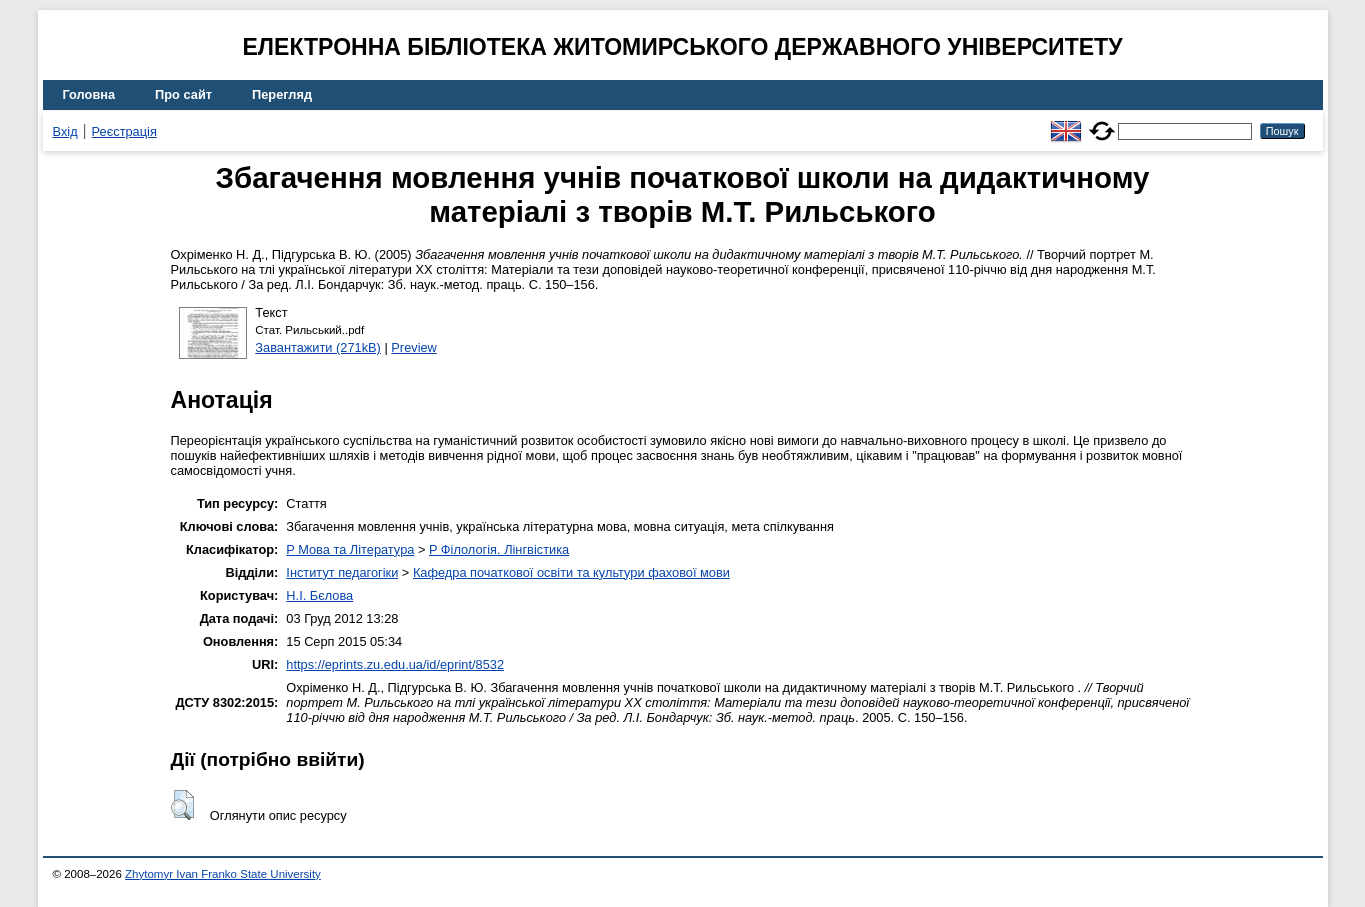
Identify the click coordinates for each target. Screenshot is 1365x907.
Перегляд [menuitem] (282, 94)
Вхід (65, 131)
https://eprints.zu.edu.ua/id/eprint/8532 (395, 664)
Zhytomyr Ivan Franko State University (223, 874)
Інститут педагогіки (342, 572)
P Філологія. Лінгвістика (499, 549)
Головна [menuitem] (89, 94)
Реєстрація (124, 131)
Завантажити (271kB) (318, 347)
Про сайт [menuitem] (183, 94)
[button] (182, 805)
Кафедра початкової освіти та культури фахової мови (571, 572)
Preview (414, 347)
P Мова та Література (350, 549)
